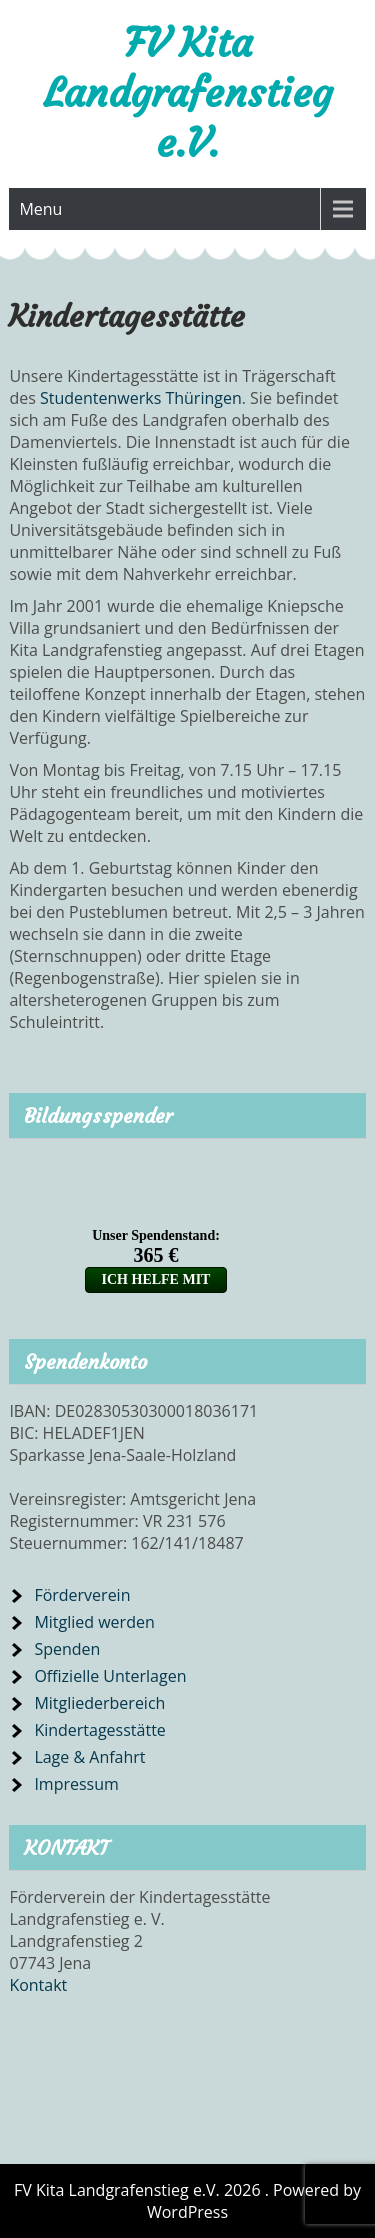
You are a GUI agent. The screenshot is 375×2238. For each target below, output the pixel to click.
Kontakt (38, 1985)
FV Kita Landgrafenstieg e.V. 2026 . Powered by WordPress (187, 2201)
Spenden (67, 1649)
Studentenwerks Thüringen (141, 398)
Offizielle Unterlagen (110, 1676)
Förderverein (82, 1595)
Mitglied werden (94, 1622)
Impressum (76, 1784)
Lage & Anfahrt (89, 1757)
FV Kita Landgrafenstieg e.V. (188, 93)
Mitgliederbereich (99, 1703)
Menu (40, 209)
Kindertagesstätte (99, 1730)
